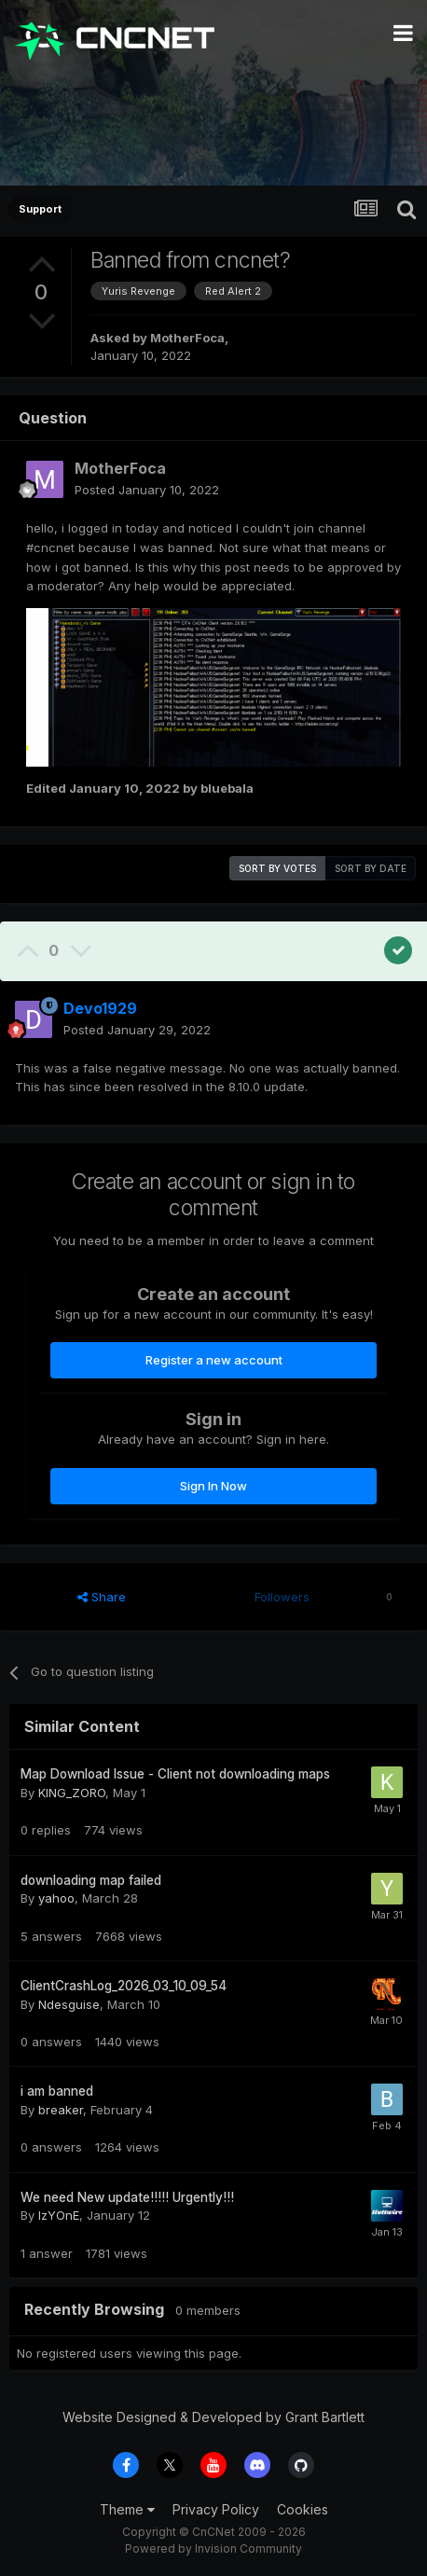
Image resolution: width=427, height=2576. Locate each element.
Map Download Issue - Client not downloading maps (175, 1773)
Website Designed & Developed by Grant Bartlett (213, 2417)
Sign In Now (213, 1485)
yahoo (56, 1897)
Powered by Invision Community (213, 2548)
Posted (147, 489)
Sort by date (370, 868)
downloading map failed (91, 1880)
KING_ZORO (71, 1792)
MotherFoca (187, 337)
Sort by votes (277, 868)
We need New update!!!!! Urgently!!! (127, 2197)
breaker (60, 2109)
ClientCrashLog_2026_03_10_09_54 (124, 1985)
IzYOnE (58, 2215)
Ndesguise (69, 2004)
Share (101, 1597)
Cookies (302, 2509)
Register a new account (213, 1359)
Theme (127, 2509)
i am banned (57, 2091)
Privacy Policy (215, 2509)
